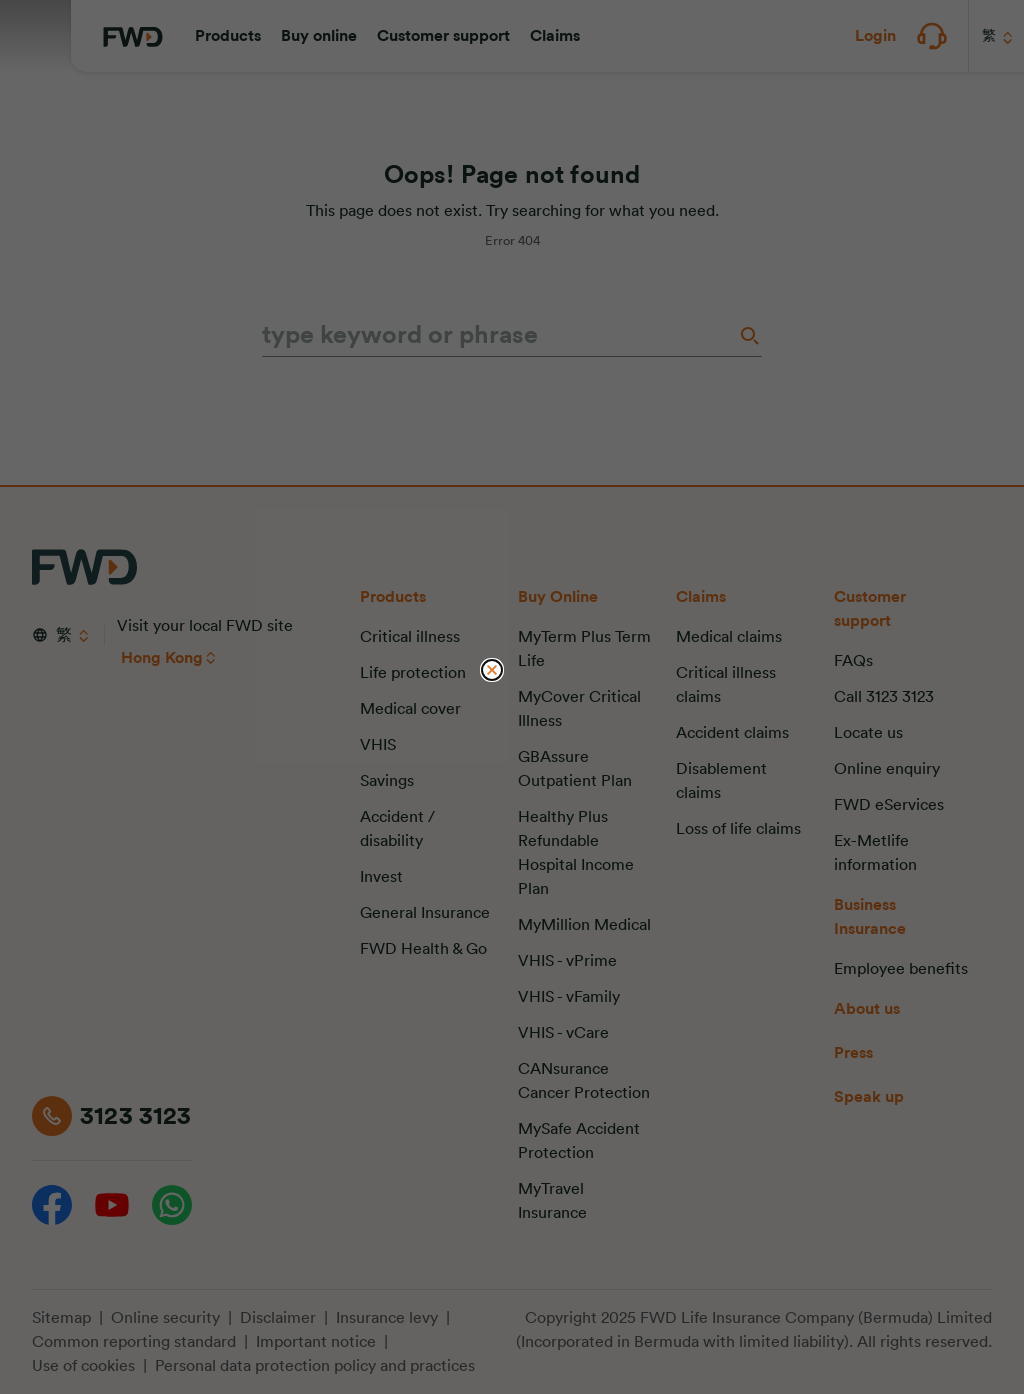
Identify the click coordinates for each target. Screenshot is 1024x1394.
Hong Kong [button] (162, 658)
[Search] (748, 335)
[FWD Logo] (133, 37)
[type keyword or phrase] (498, 336)
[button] (228, 36)
